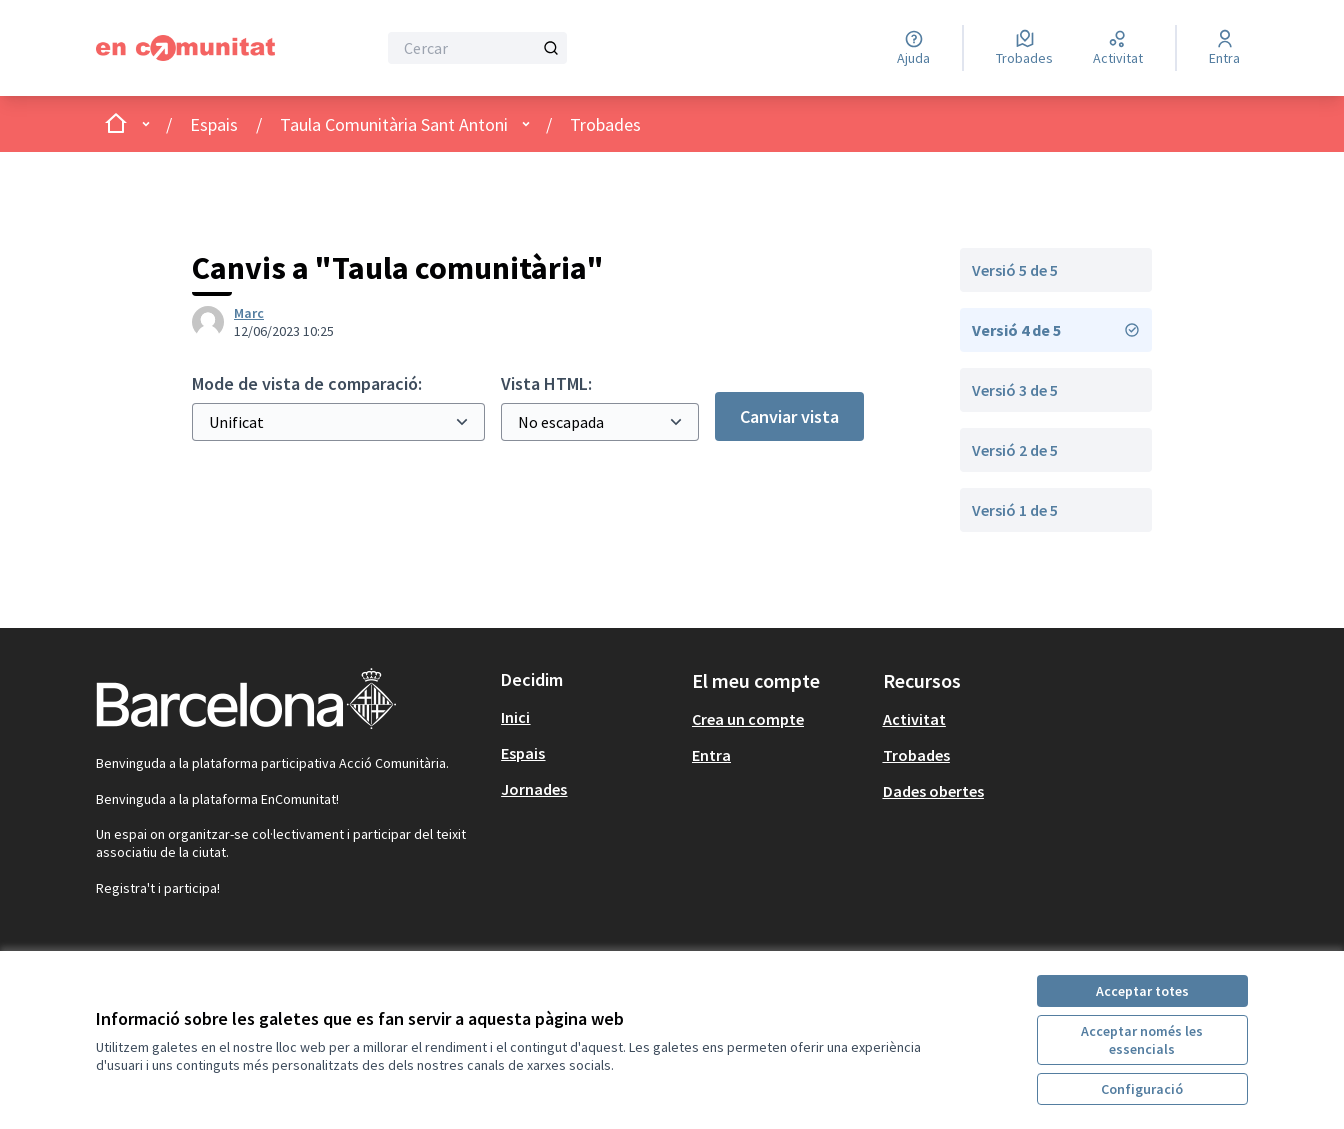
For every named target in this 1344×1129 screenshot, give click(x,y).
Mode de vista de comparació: (307, 383)
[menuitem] (588, 717)
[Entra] (1224, 48)
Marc (249, 313)
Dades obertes (933, 791)
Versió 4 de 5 (1056, 330)
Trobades (605, 124)
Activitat (914, 719)
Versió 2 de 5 (1015, 450)
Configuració (1142, 1089)
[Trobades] (1024, 48)
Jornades (534, 789)
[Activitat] (1118, 48)
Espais (214, 124)
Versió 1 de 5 (1015, 510)
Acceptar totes (1142, 991)
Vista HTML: (546, 383)
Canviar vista (789, 416)
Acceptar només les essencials (1142, 1040)
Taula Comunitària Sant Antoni (394, 124)
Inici (515, 717)
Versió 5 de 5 (1015, 270)
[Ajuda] (913, 48)
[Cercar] (477, 48)
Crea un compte (748, 719)
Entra (711, 755)
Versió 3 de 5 (1015, 390)
